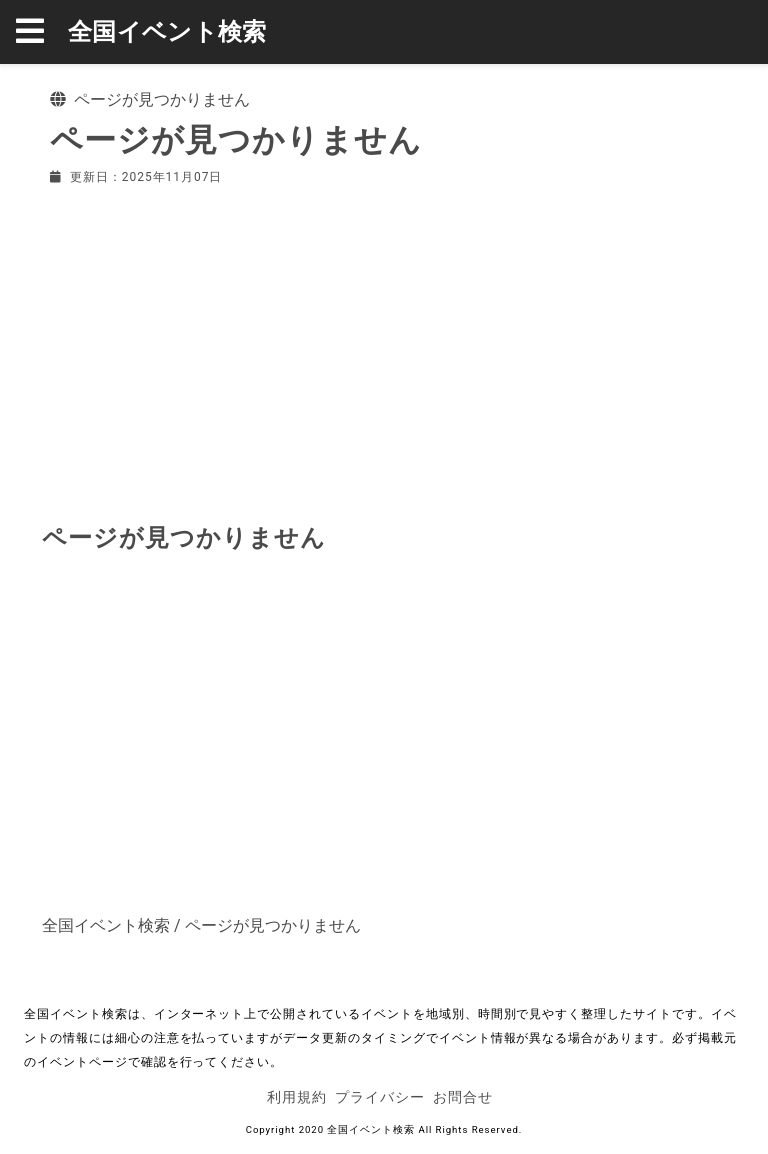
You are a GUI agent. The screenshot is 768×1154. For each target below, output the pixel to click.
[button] (42, 32)
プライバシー (380, 1097)
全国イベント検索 (167, 32)
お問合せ (463, 1097)
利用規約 (297, 1097)
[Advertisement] (384, 350)
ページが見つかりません (273, 925)
